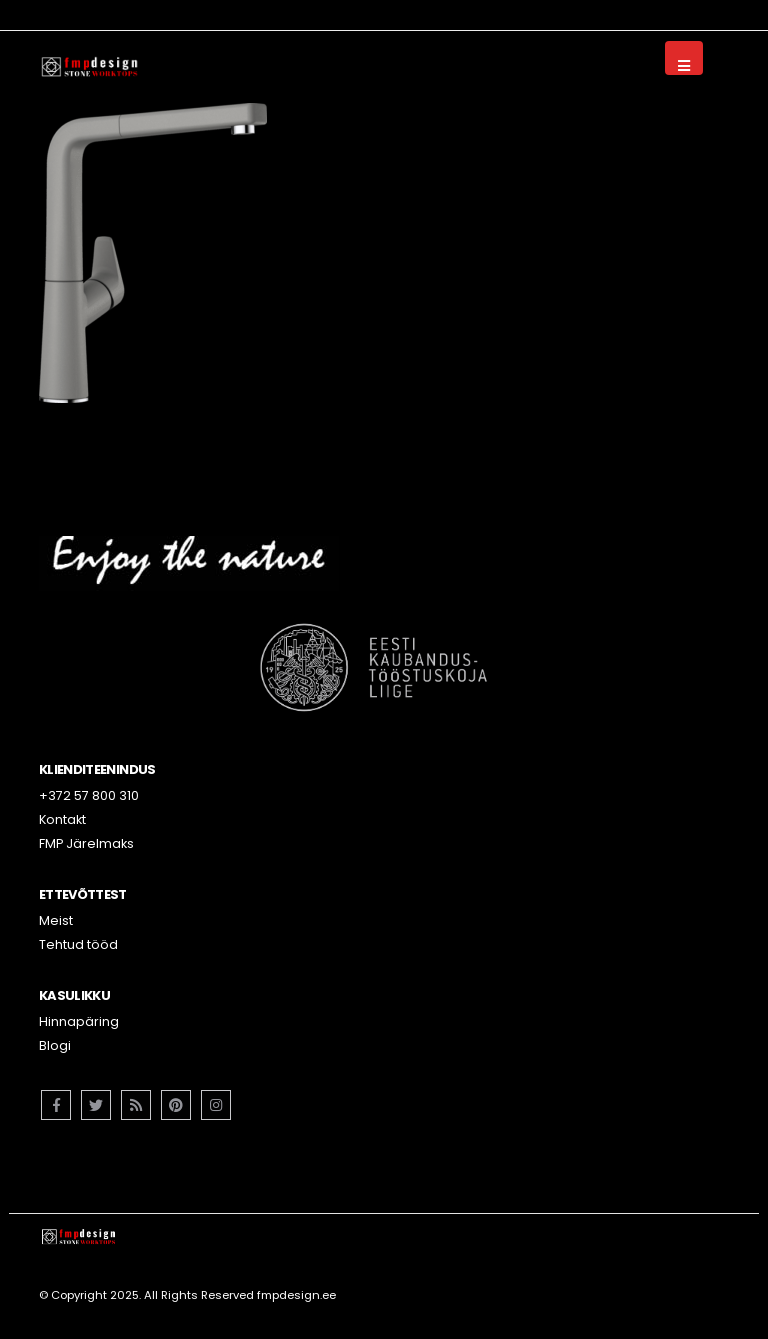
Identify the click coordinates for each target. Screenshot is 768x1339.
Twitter (96, 1105)
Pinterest (176, 1105)
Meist (56, 920)
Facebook (56, 1105)
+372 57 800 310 (89, 795)
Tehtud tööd (78, 944)
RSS (136, 1105)
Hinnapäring (79, 1021)
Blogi (55, 1045)
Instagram (216, 1105)
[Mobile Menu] (684, 58)
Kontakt (62, 819)
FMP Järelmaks (86, 843)
